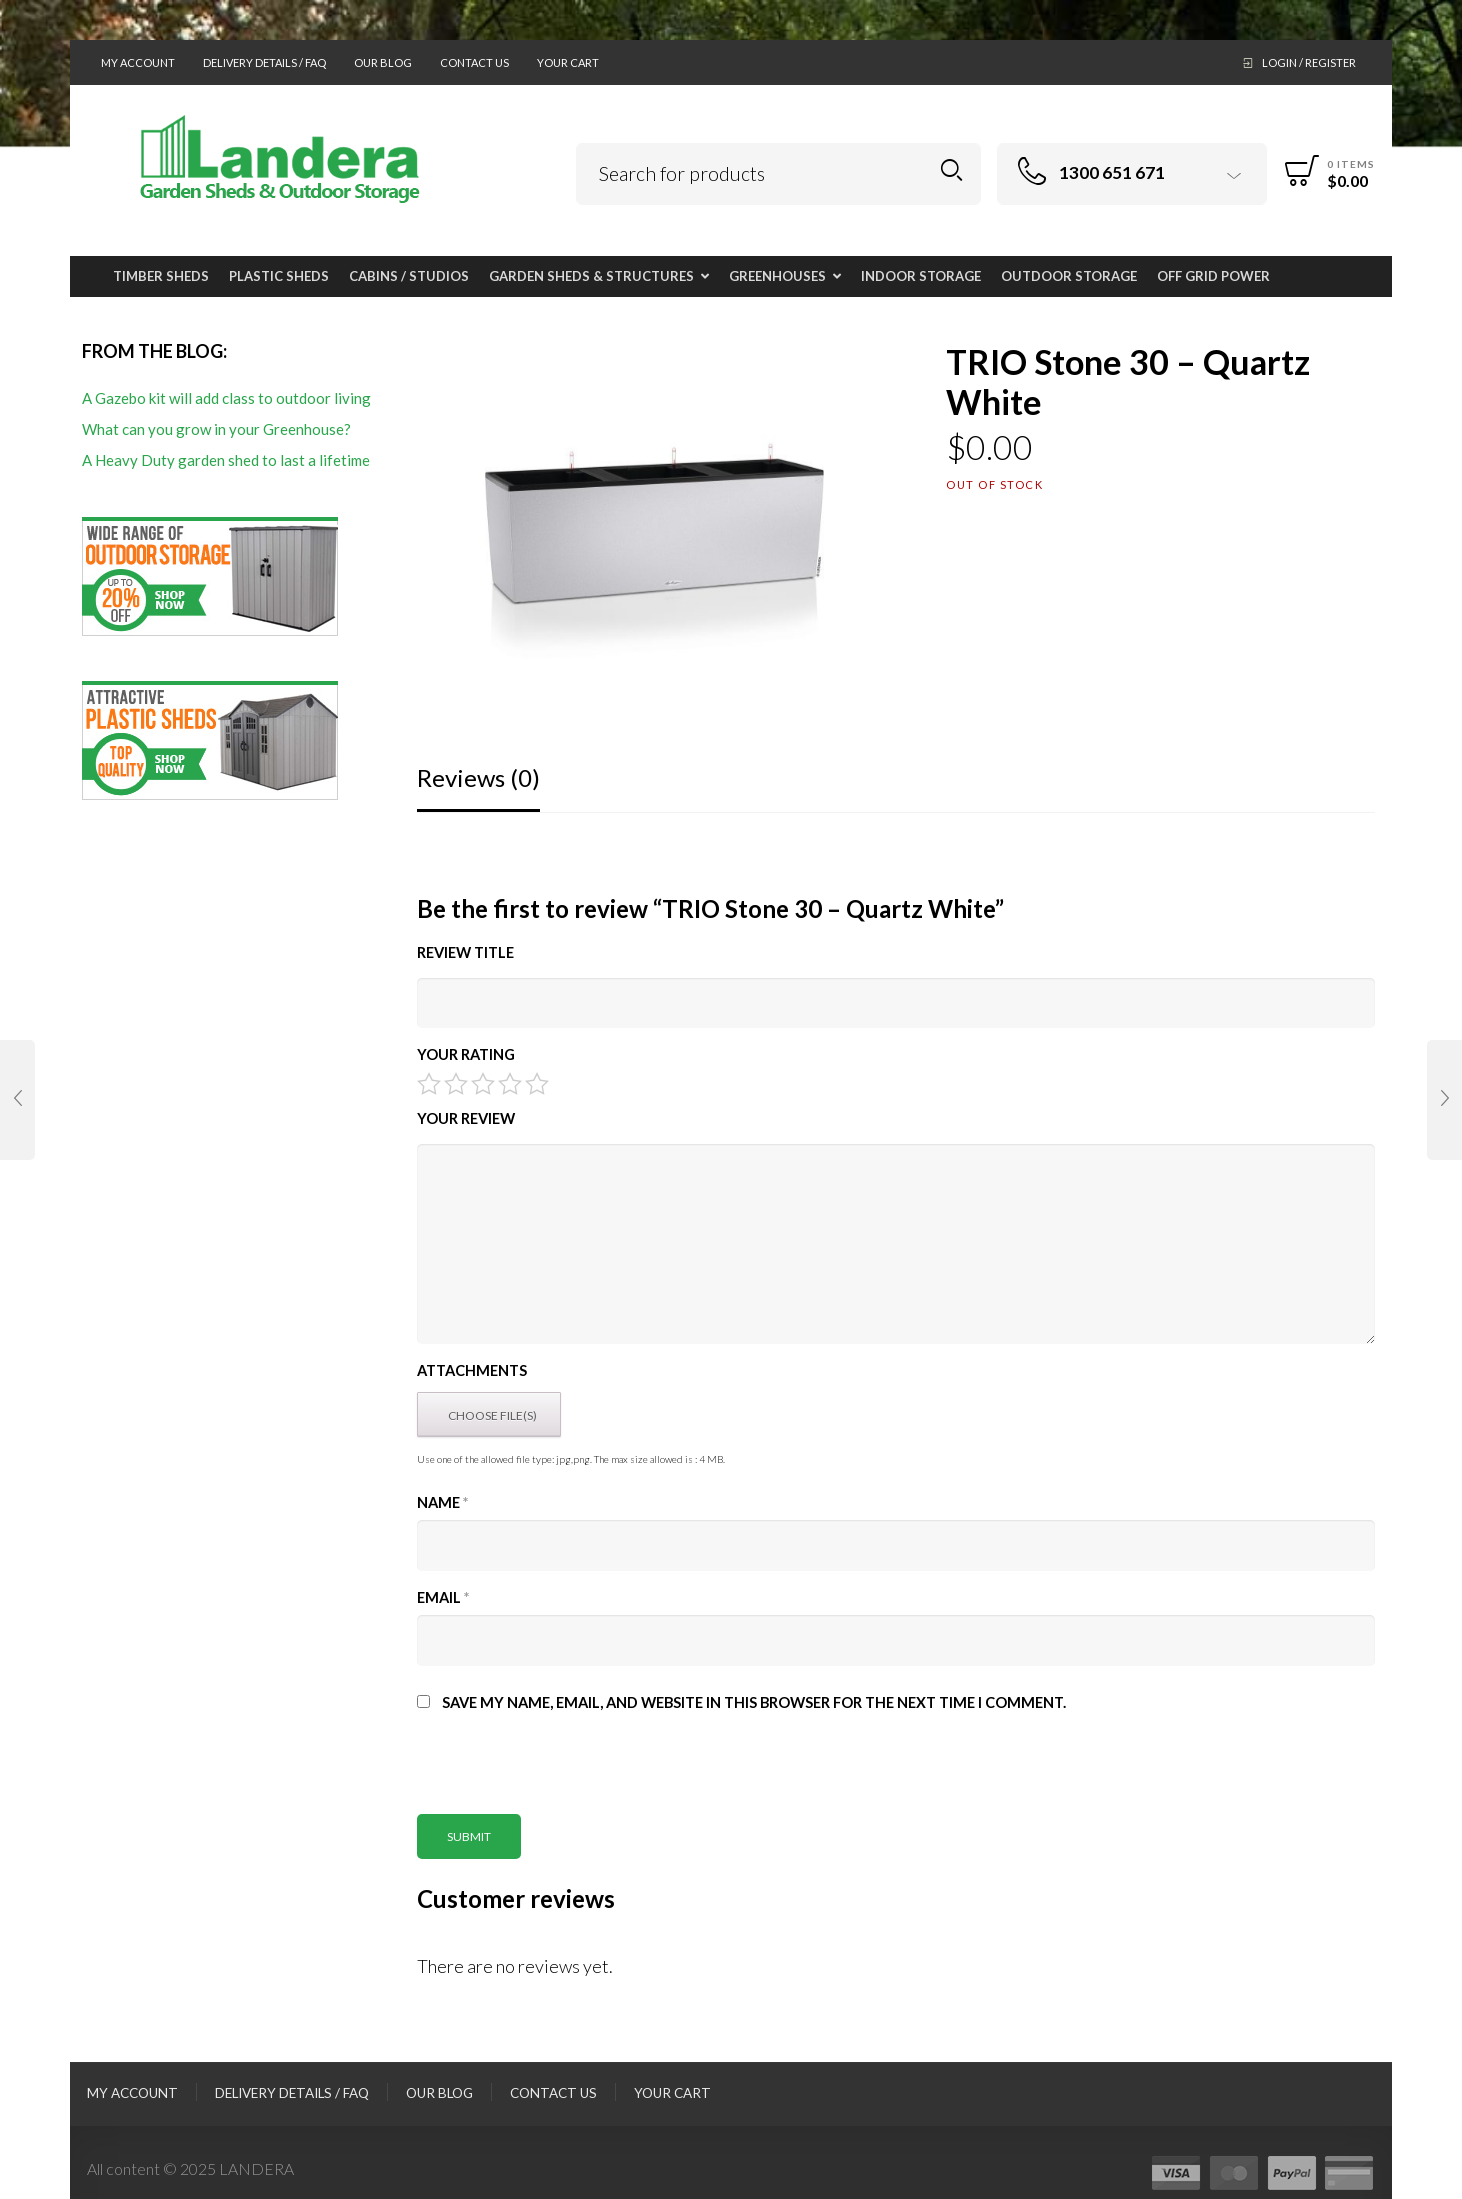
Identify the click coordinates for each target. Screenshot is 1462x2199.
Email (443, 1597)
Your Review (466, 1118)
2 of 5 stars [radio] (456, 1084)
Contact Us (474, 62)
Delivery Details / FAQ (264, 62)
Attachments (472, 1370)
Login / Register (1309, 62)
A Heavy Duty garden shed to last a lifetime (226, 460)
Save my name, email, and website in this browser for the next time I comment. (754, 1702)
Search (951, 170)
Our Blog (383, 62)
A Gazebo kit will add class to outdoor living (226, 398)
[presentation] (569, 1775)
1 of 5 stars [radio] (429, 1084)
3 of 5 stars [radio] (483, 1084)
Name (442, 1502)
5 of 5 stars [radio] (537, 1084)
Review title (465, 952)
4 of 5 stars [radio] (510, 1084)
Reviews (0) (478, 777)
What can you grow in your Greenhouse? (216, 429)
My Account (138, 62)
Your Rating (466, 1054)
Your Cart (568, 62)
